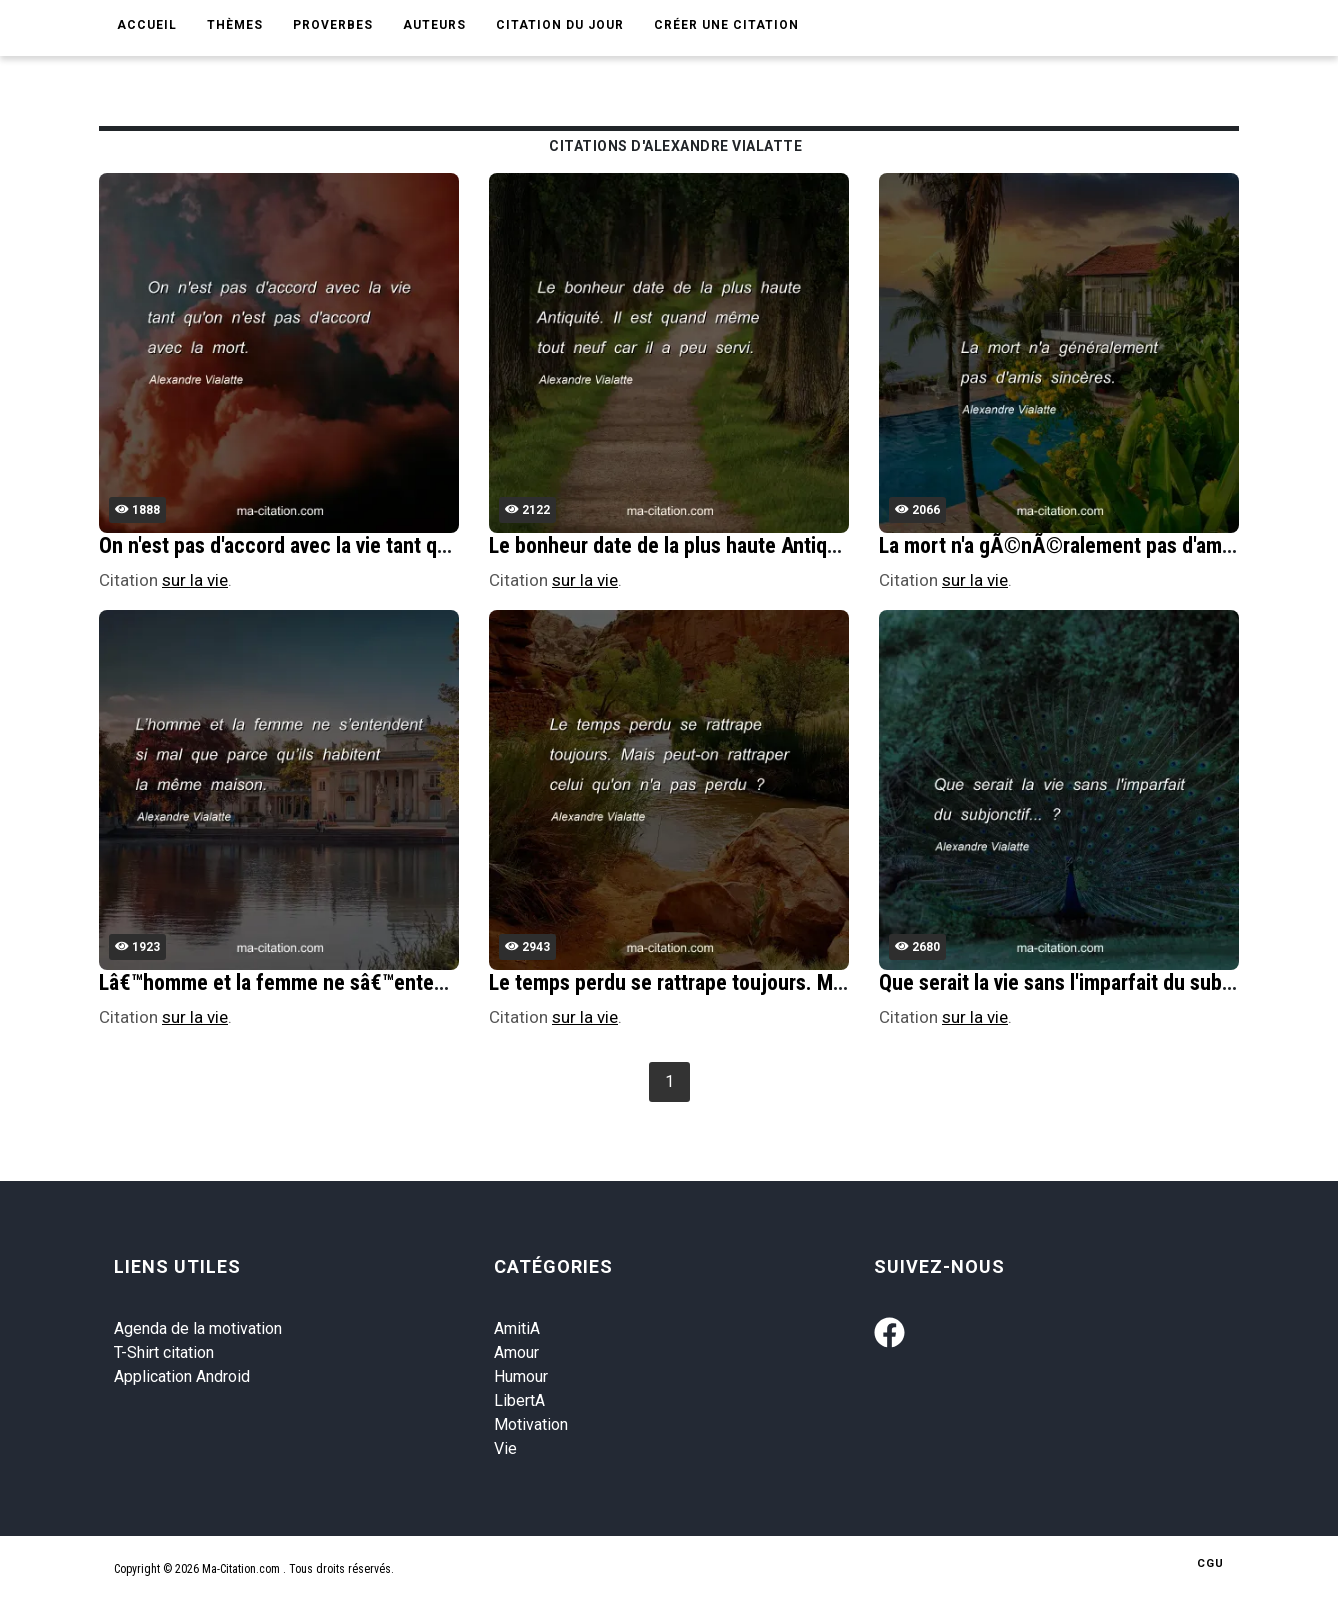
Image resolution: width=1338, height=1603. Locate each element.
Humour (521, 1376)
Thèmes (235, 25)
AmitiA (517, 1328)
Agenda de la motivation (198, 1328)
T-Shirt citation (164, 1352)
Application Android (182, 1376)
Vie (505, 1448)
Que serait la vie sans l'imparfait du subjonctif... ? (1096, 982)
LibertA (519, 1400)
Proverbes (333, 25)
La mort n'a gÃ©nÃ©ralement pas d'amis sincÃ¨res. (1108, 545)
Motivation (531, 1424)
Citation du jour (560, 25)
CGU (1210, 1563)
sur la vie (195, 580)
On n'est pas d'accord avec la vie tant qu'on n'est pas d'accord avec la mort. (426, 545)
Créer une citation (726, 25)
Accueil (147, 25)
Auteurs (434, 25)
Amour (516, 1352)
